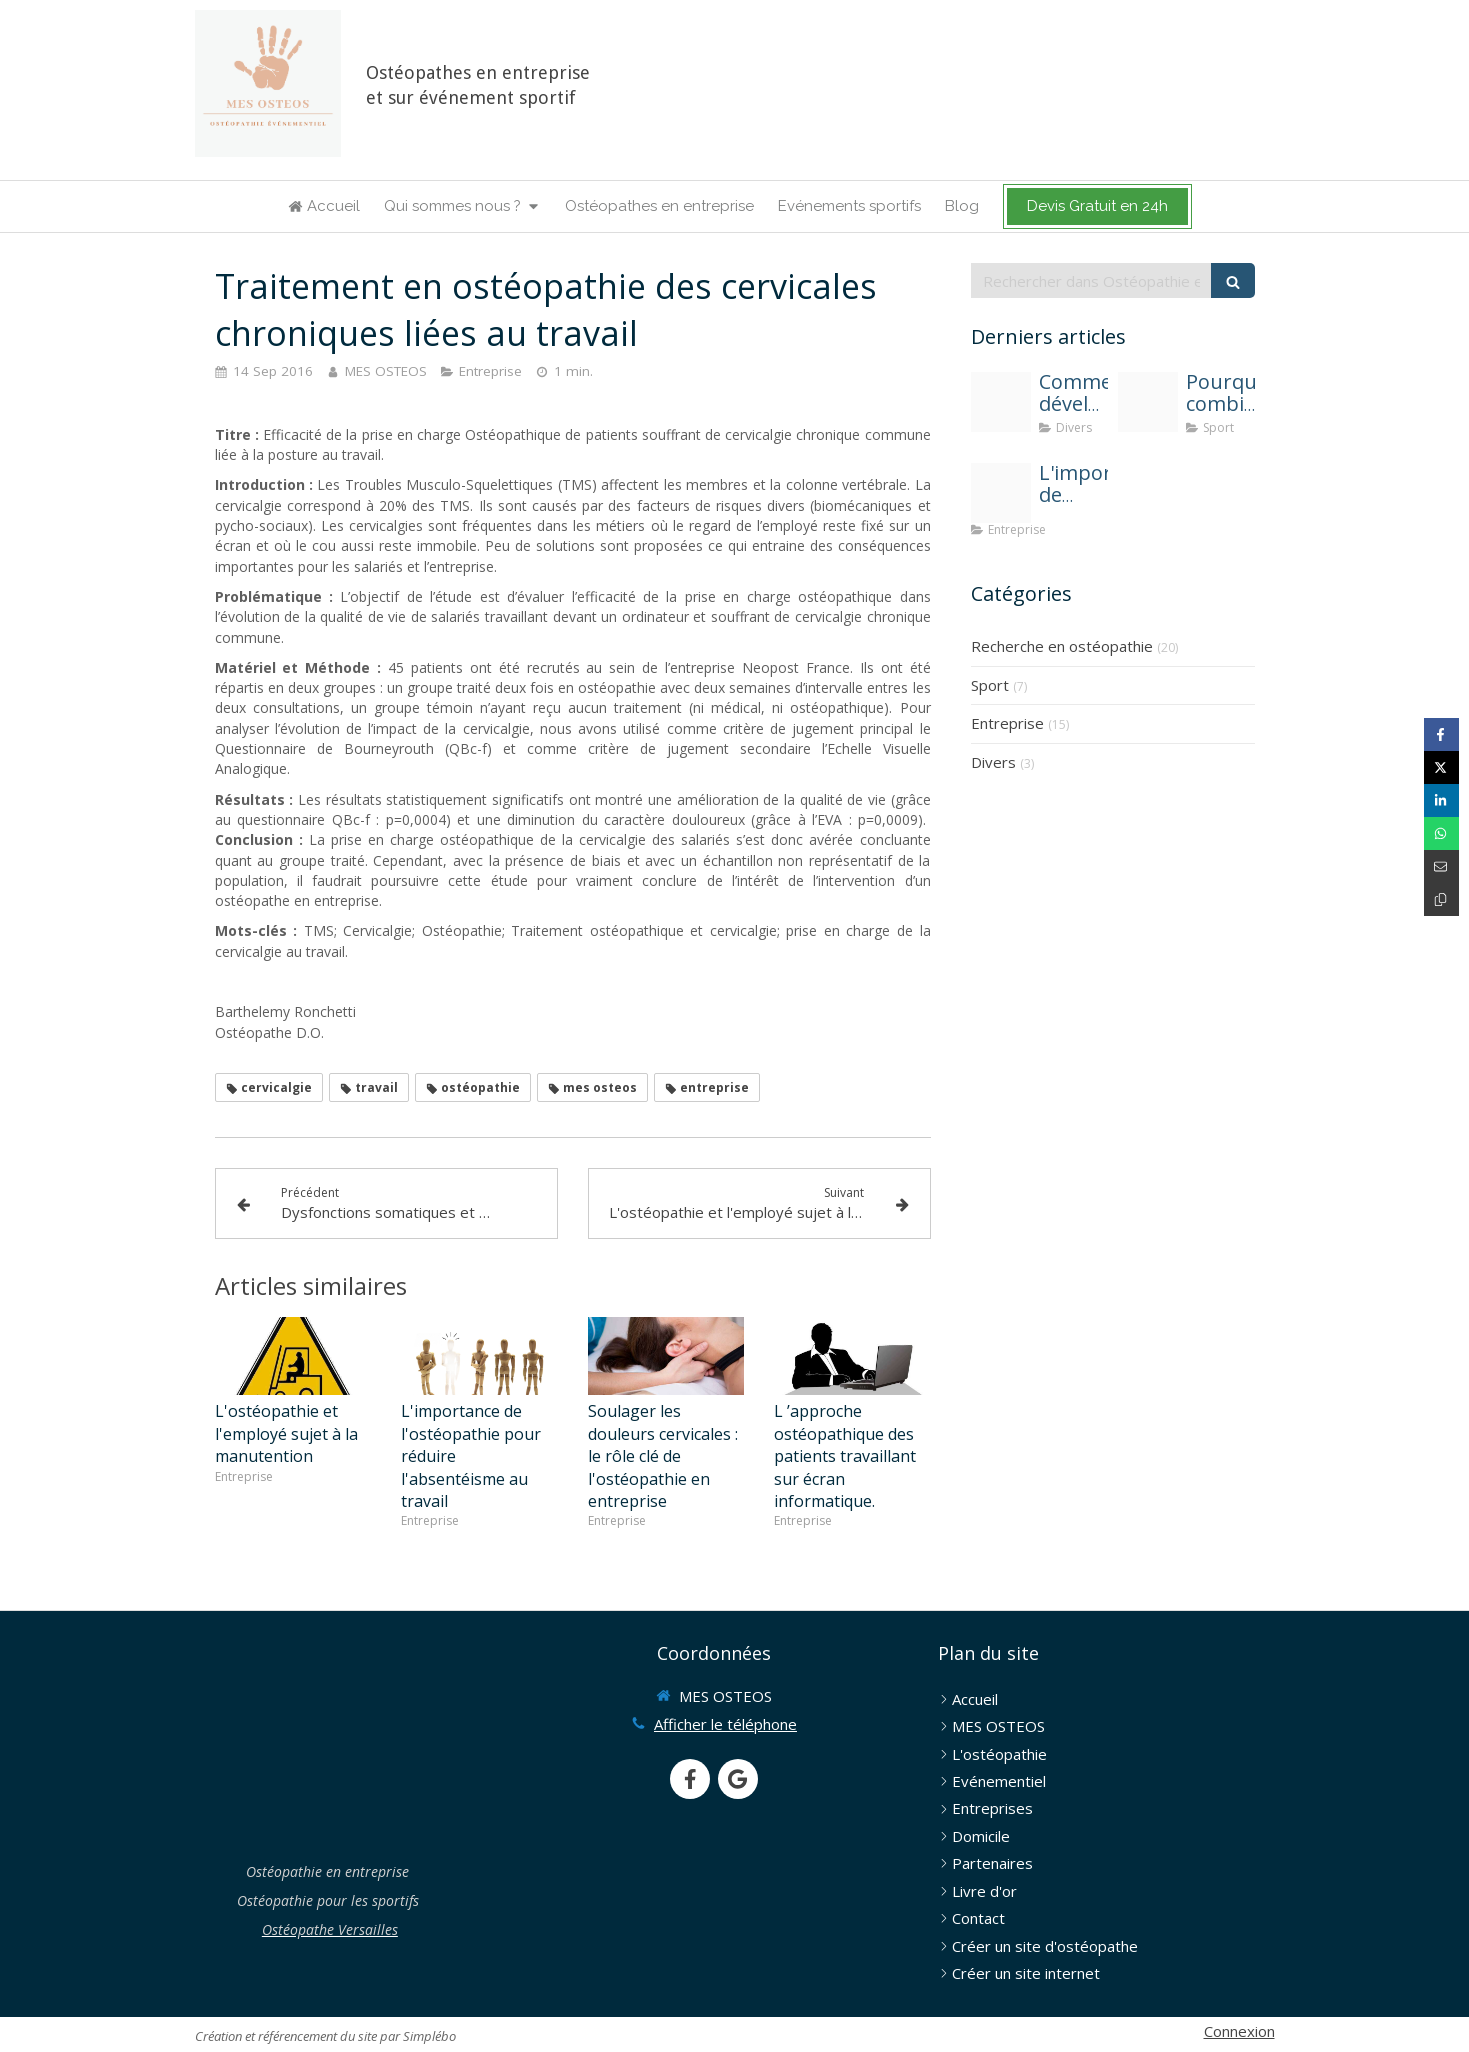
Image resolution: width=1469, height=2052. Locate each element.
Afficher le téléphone (725, 1724)
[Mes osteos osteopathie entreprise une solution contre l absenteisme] (1001, 493)
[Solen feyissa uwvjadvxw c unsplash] (1001, 402)
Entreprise (1007, 723)
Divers (993, 762)
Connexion (1239, 2031)
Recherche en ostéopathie (1062, 646)
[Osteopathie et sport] (1148, 402)
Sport (990, 685)
